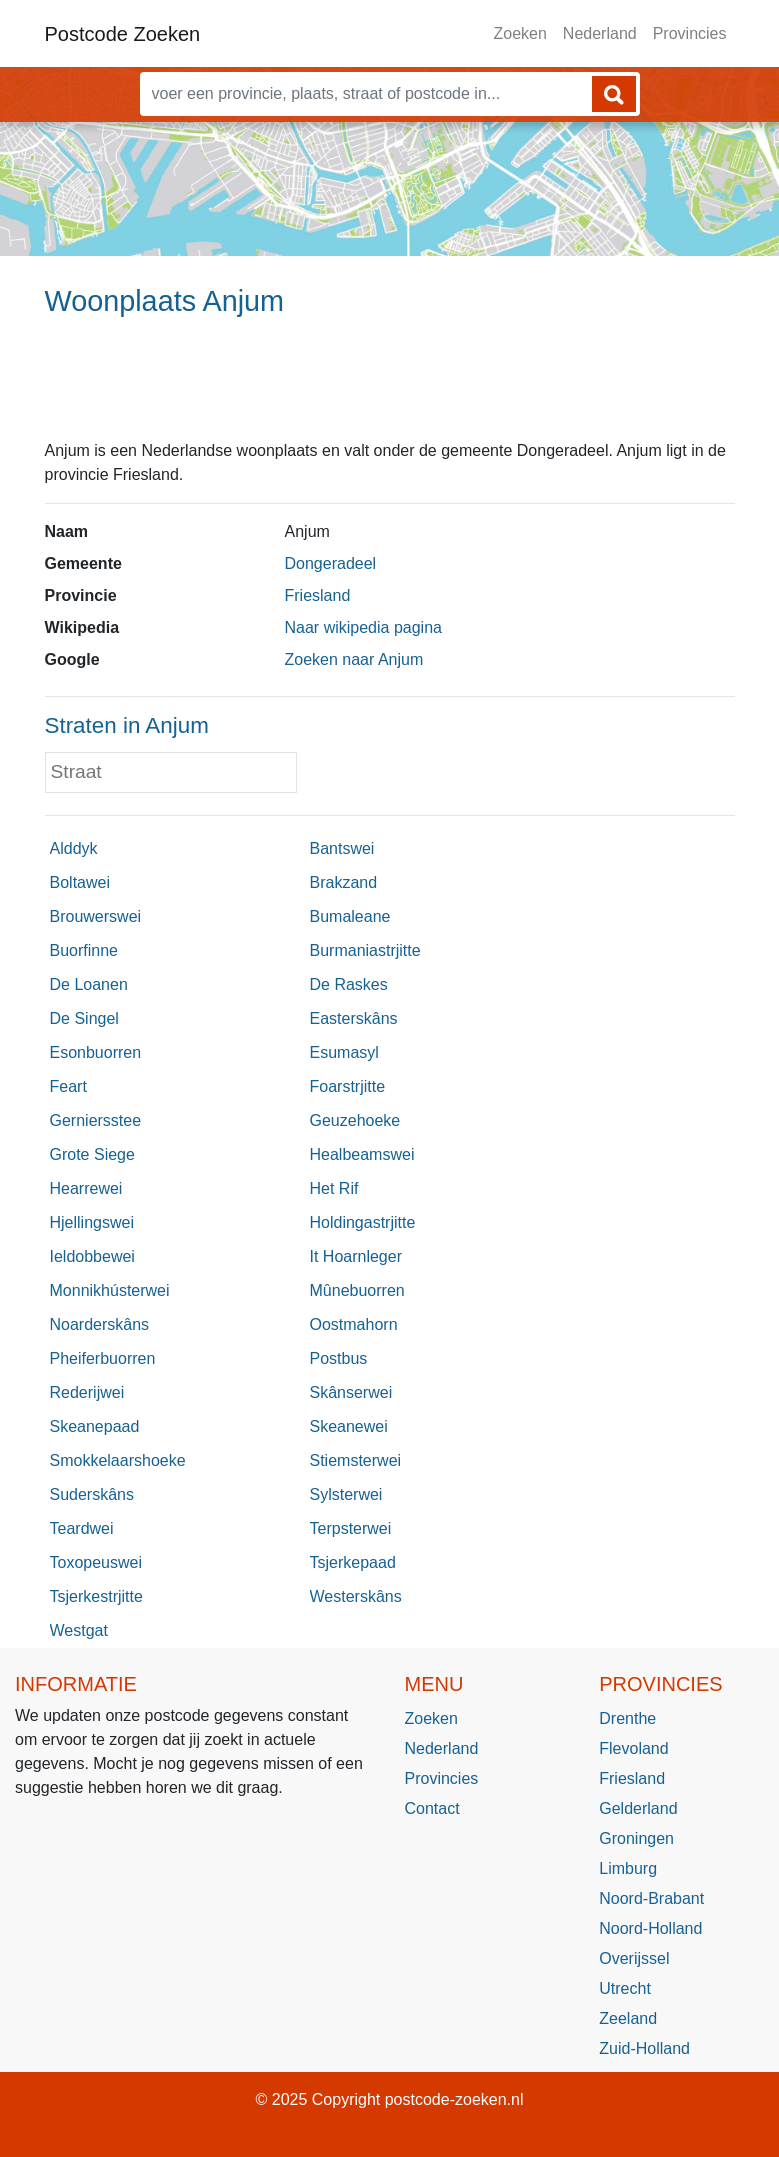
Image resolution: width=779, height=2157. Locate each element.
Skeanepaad (95, 1426)
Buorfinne (84, 950)
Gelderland (638, 1808)
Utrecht (625, 1988)
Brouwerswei (96, 916)
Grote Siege (92, 1154)
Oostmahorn (354, 1324)
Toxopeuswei (96, 1562)
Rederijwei (87, 1392)
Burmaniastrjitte (365, 950)
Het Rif (334, 1188)
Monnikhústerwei (110, 1290)
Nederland (600, 33)
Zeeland (628, 2018)
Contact (432, 1808)
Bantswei (342, 848)
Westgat (79, 1630)
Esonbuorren (96, 1052)
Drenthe (627, 1718)
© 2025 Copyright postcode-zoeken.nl (390, 2099)
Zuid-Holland (644, 2048)
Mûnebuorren (357, 1290)
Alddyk (74, 848)
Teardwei (82, 1528)
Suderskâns (92, 1494)
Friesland (318, 595)
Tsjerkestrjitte (96, 1596)
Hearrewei (86, 1188)
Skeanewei (349, 1426)
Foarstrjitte (348, 1086)
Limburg (628, 1868)
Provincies (690, 33)
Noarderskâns (100, 1324)
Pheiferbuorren (103, 1358)
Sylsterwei (346, 1494)
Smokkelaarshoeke (118, 1460)
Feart (68, 1086)
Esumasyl (344, 1052)
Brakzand (344, 882)
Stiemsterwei (356, 1460)
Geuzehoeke (355, 1120)
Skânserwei (351, 1392)
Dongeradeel (331, 563)
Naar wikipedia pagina (363, 627)
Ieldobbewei (92, 1256)
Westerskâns (356, 1596)
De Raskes (349, 984)
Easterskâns (354, 1018)
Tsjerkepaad (353, 1562)
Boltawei (80, 882)
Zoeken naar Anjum (354, 659)
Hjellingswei (92, 1222)
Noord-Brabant (651, 1898)
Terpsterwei (351, 1528)
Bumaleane (350, 916)
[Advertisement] (389, 387)
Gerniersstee (96, 1120)
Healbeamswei (362, 1154)
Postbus (339, 1358)
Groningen (636, 1838)
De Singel (84, 1018)
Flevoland (633, 1748)
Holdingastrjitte (363, 1222)
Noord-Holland (650, 1928)
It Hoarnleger (356, 1256)
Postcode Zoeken (123, 34)
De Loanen (89, 984)
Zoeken (519, 33)
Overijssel (634, 1958)
